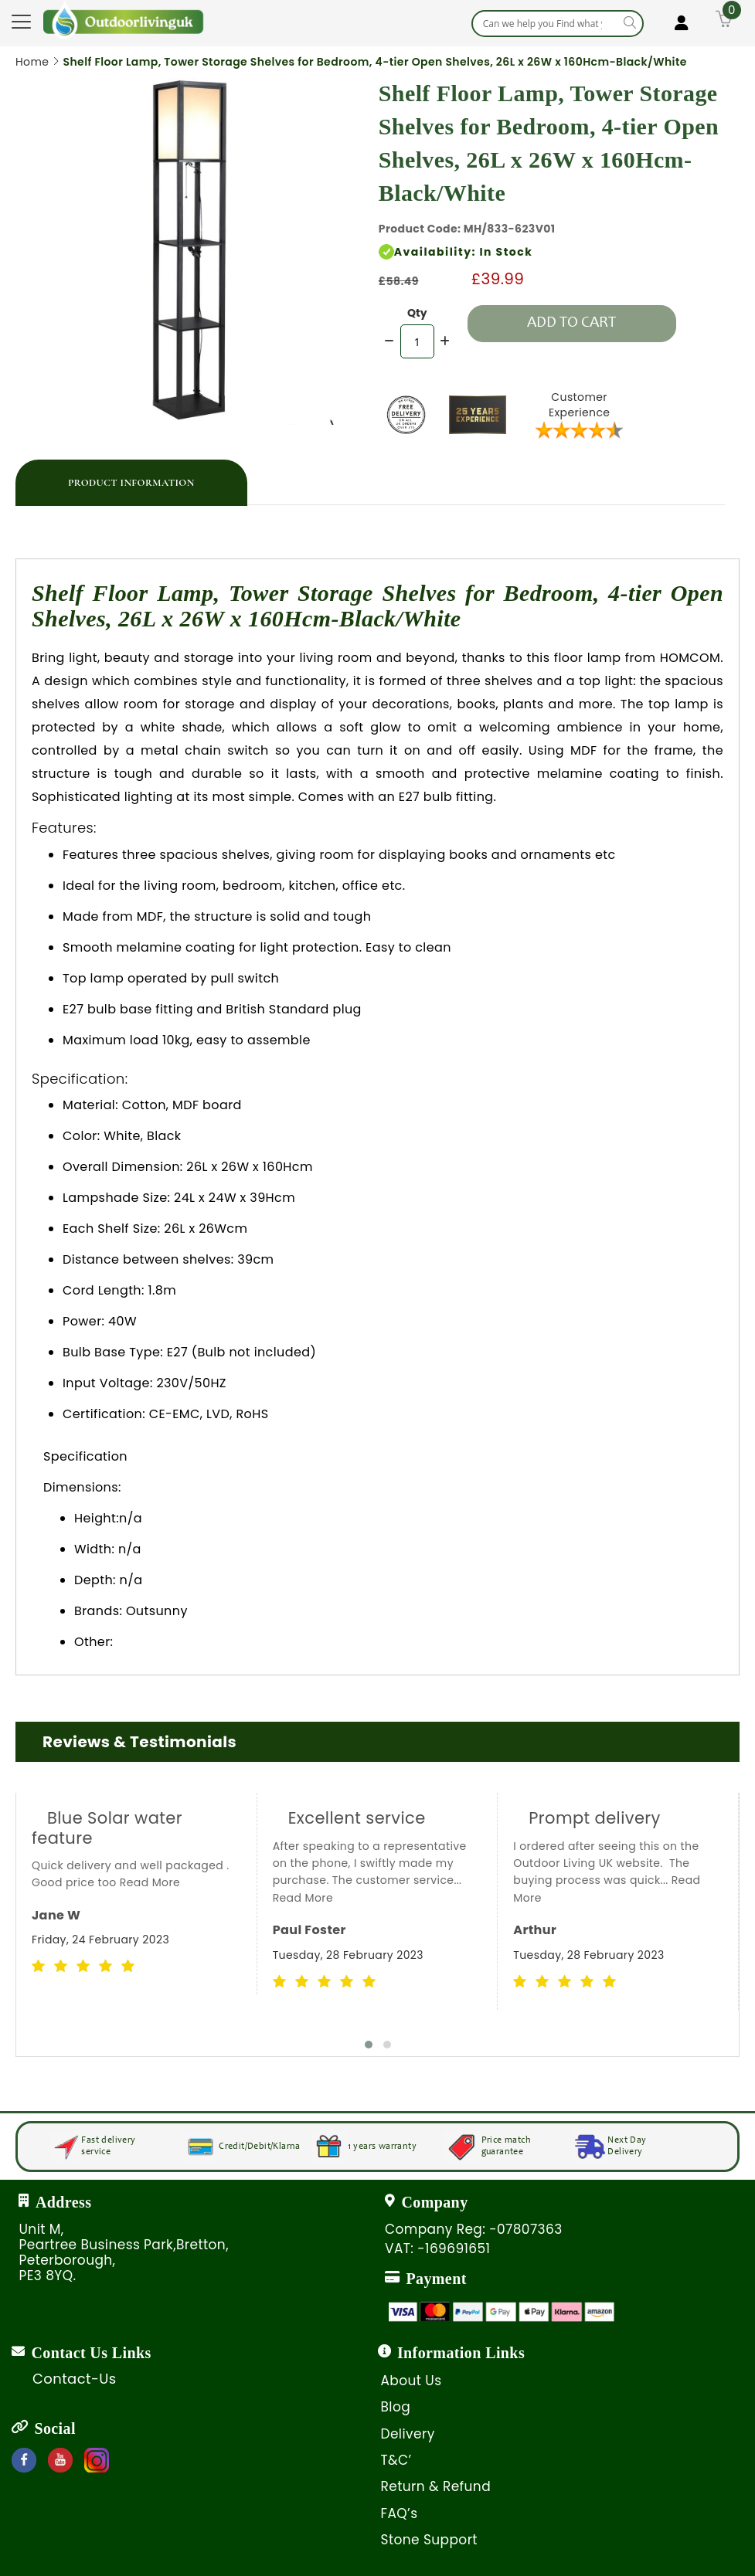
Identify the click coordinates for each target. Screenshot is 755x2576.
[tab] (131, 483)
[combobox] (557, 23)
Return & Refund (436, 2486)
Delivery (408, 2434)
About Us (411, 2380)
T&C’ (396, 2460)
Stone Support (429, 2539)
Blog (396, 2407)
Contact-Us (74, 2379)
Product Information (131, 483)
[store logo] (124, 20)
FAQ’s (399, 2513)
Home (32, 62)
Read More (150, 1882)
